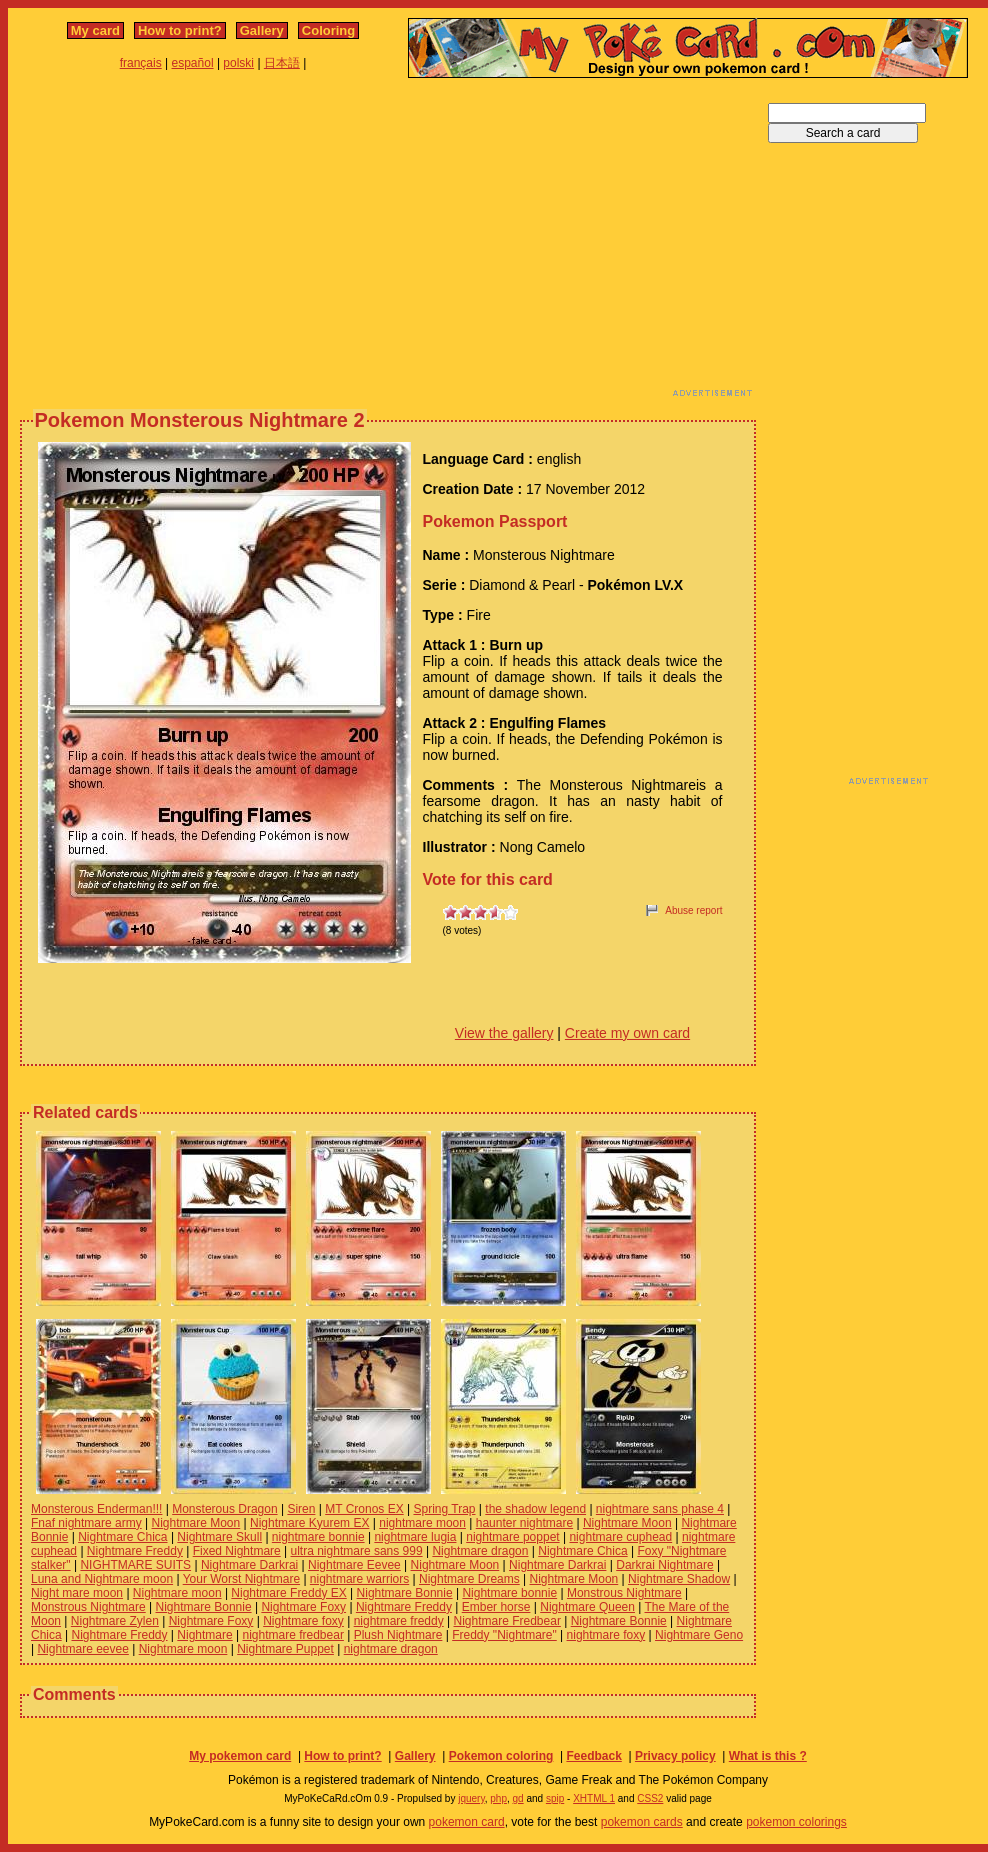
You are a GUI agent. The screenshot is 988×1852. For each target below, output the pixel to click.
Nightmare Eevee (354, 1565)
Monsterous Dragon (224, 1509)
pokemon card (467, 1822)
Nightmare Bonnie (405, 1593)
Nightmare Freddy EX (288, 1593)
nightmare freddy (399, 1621)
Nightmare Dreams (469, 1579)
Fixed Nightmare (237, 1551)
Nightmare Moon (196, 1523)
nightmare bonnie (318, 1537)
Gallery (262, 30)
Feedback (593, 1756)
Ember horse (496, 1607)
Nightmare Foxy (303, 1607)
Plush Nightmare (398, 1635)
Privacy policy (675, 1756)
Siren (301, 1509)
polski (238, 63)
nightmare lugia (415, 1537)
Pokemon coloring (501, 1756)
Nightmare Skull (219, 1537)
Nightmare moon (177, 1593)
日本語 (282, 63)
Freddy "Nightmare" (504, 1635)
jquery (471, 1798)
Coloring (328, 30)
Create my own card (627, 1033)
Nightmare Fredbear (507, 1621)
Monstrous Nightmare (624, 1593)
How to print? (180, 30)
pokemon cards (642, 1822)
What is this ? (768, 1756)
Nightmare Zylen (115, 1621)
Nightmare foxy (303, 1621)
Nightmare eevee (82, 1649)
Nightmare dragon (480, 1551)
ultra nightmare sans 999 (357, 1551)
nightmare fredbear (292, 1635)
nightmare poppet (512, 1537)
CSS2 (650, 1798)
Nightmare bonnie (509, 1593)
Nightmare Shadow (679, 1579)
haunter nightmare (524, 1523)
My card (95, 30)
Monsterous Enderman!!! (96, 1509)
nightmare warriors (359, 1579)
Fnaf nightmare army (86, 1523)
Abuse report (693, 910)
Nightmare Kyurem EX (309, 1523)
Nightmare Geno (699, 1635)
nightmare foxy (606, 1635)
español (193, 63)
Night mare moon (77, 1593)
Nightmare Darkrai (249, 1565)
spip (555, 1798)
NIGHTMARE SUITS (135, 1565)
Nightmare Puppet (285, 1649)
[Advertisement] (275, 243)
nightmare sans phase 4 (660, 1509)
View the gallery (504, 1033)
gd (518, 1798)
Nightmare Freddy (135, 1551)
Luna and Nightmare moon (102, 1579)
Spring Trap (444, 1509)
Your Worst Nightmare (241, 1579)
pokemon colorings (796, 1822)
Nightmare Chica (122, 1537)
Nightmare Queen (587, 1607)
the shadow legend (535, 1509)
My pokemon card (240, 1756)
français (141, 63)
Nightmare (204, 1635)
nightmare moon (422, 1523)
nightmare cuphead (620, 1537)
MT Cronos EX (364, 1509)
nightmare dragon (391, 1649)
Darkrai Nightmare (664, 1565)
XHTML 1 (594, 1798)
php (498, 1798)
